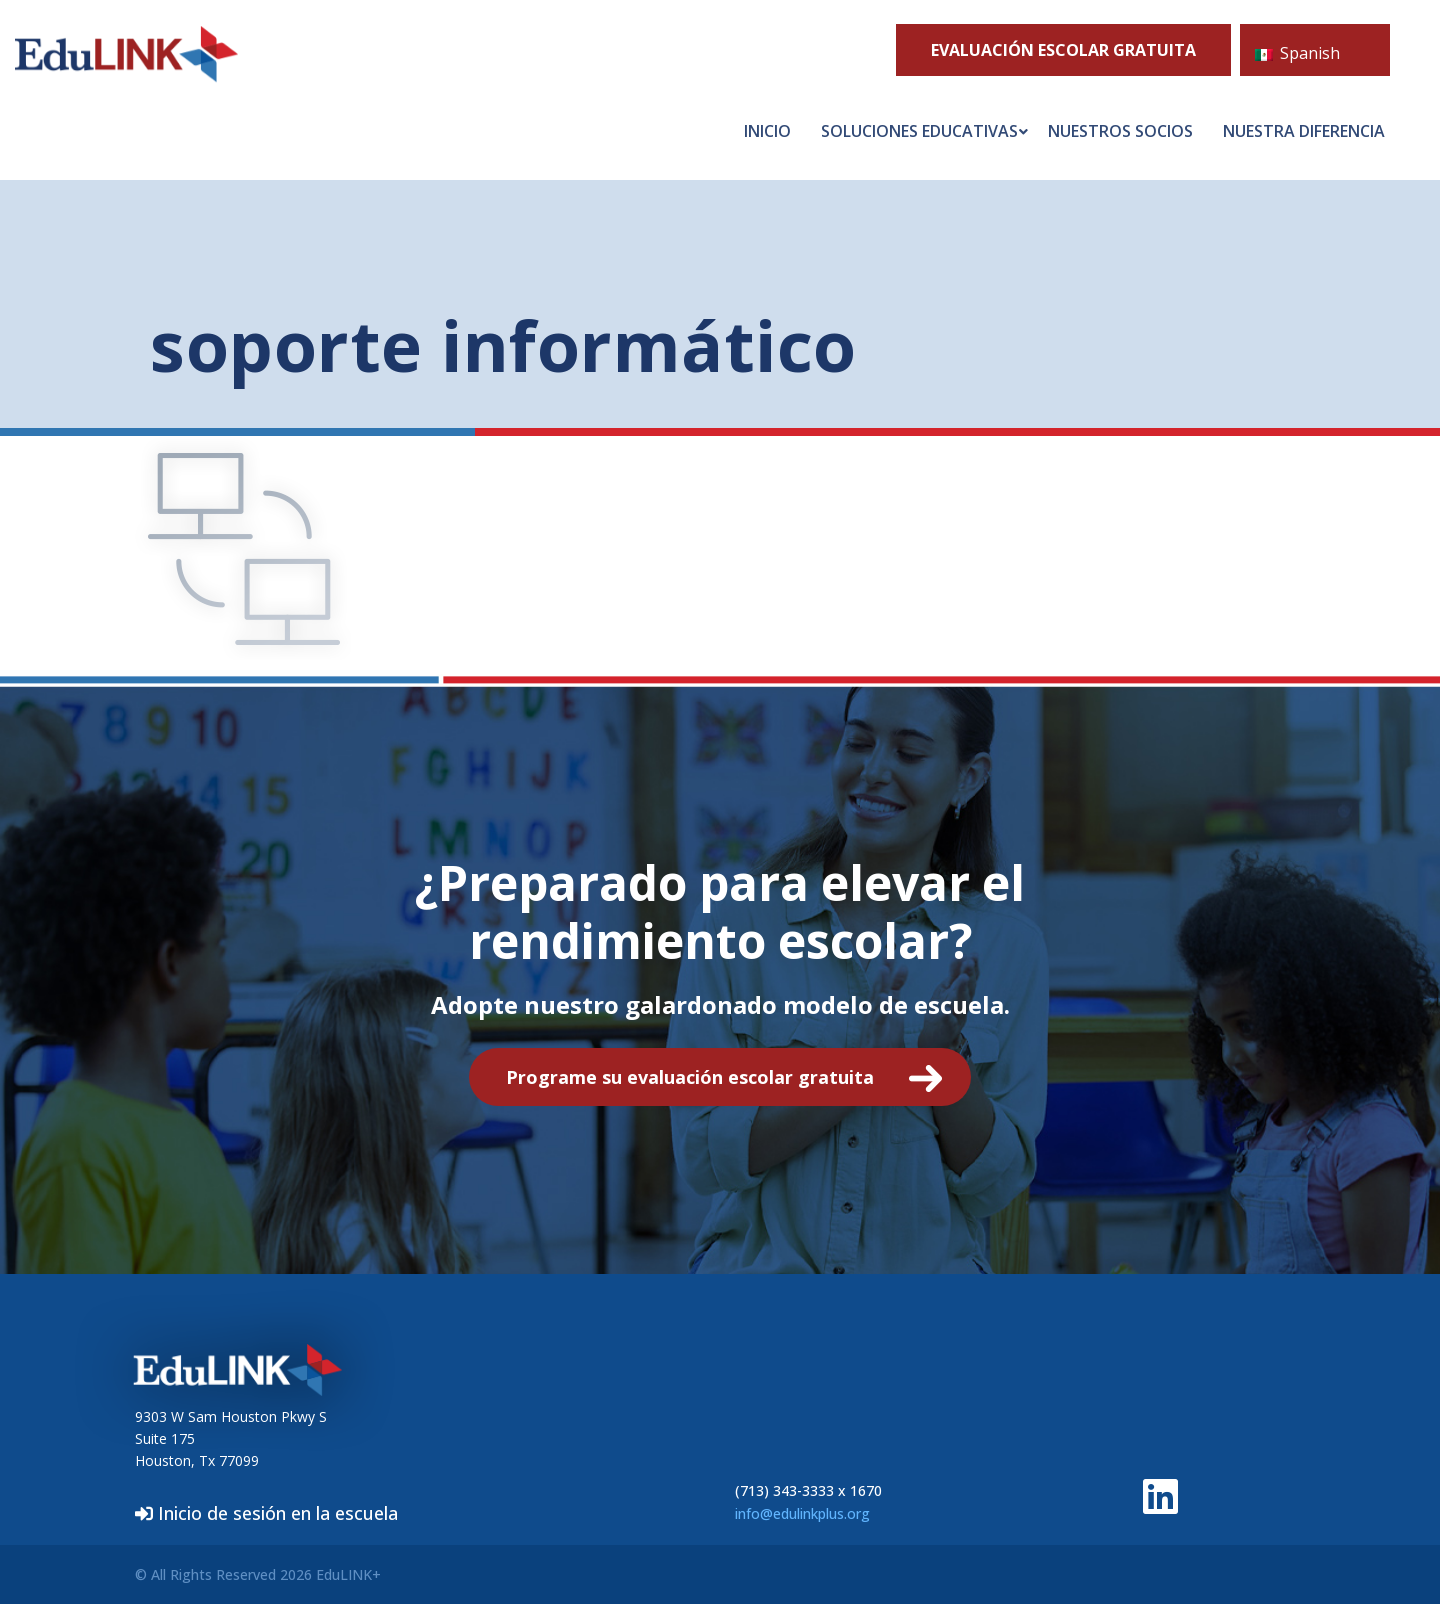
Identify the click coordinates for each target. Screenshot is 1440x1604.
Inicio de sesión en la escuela (266, 1513)
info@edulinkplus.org (802, 1513)
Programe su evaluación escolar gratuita (690, 1077)
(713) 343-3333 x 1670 (808, 1490)
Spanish (1297, 53)
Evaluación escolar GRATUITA (1063, 50)
